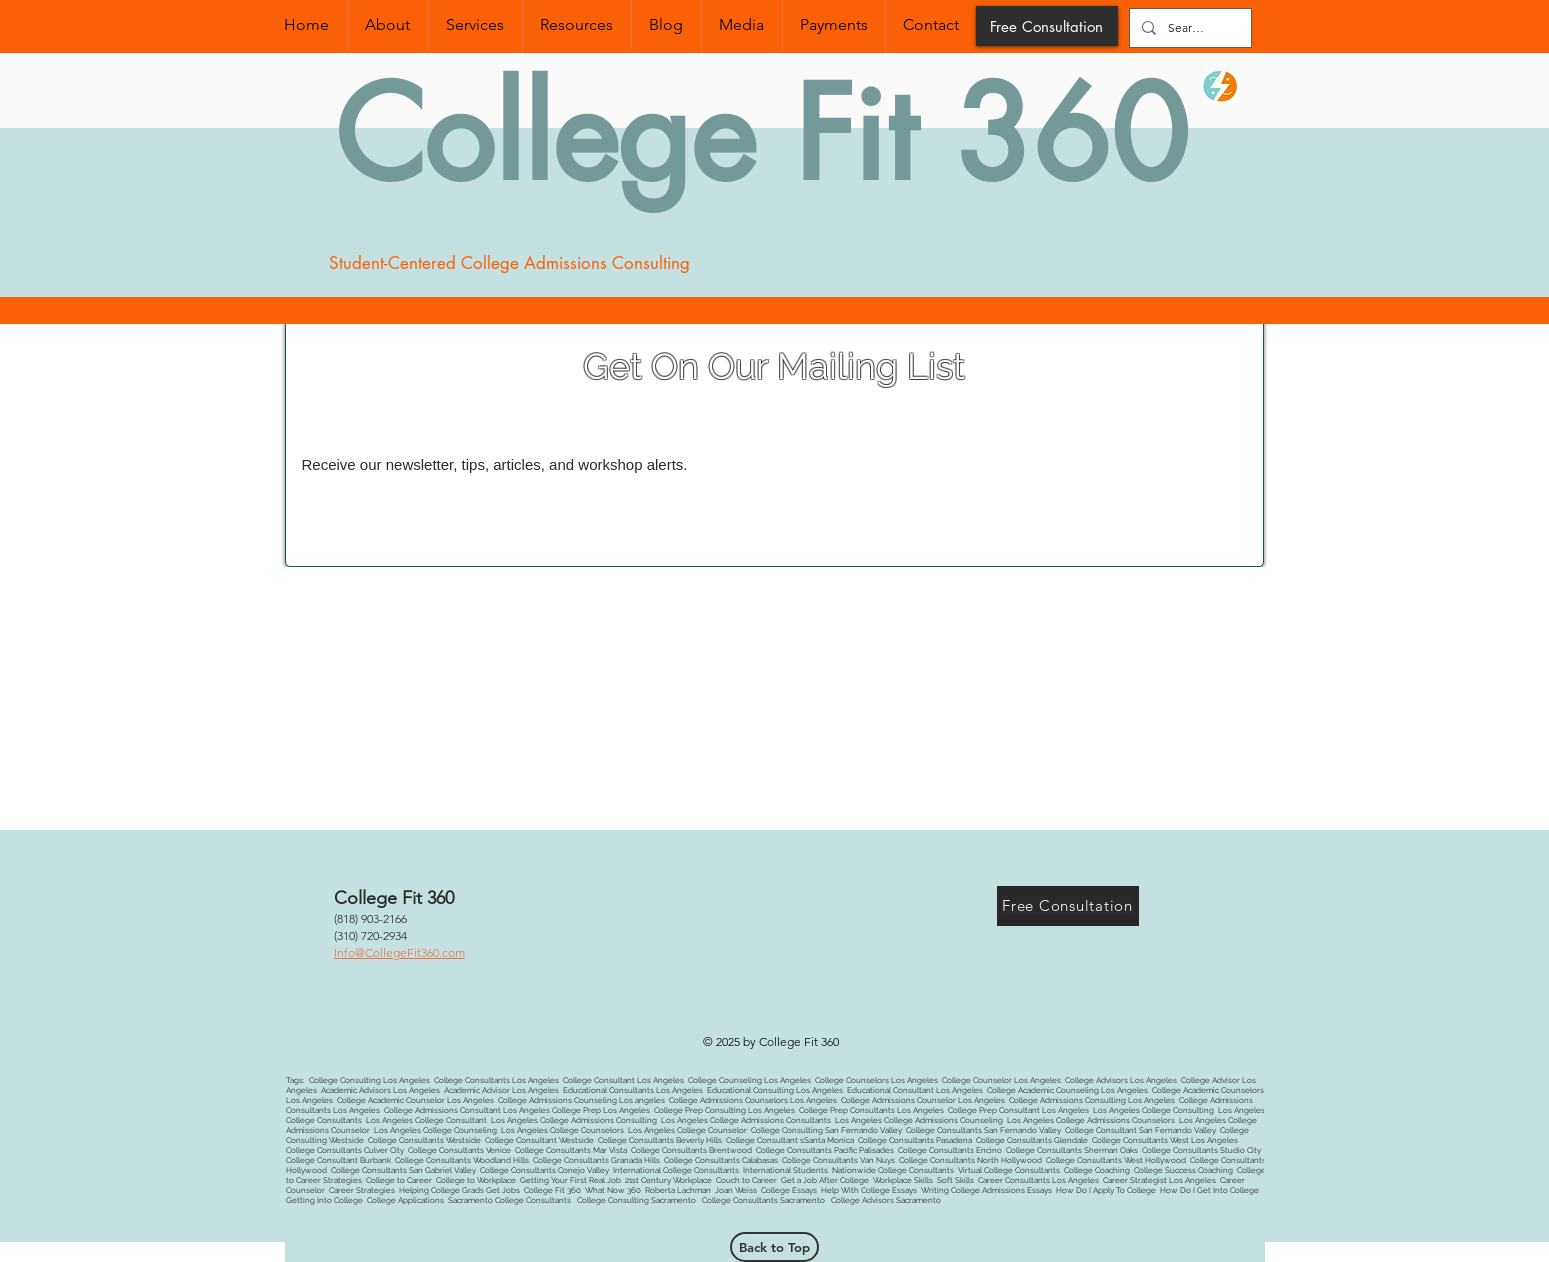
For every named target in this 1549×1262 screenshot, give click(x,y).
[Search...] (1188, 28)
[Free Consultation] (1047, 26)
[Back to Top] (774, 1247)
